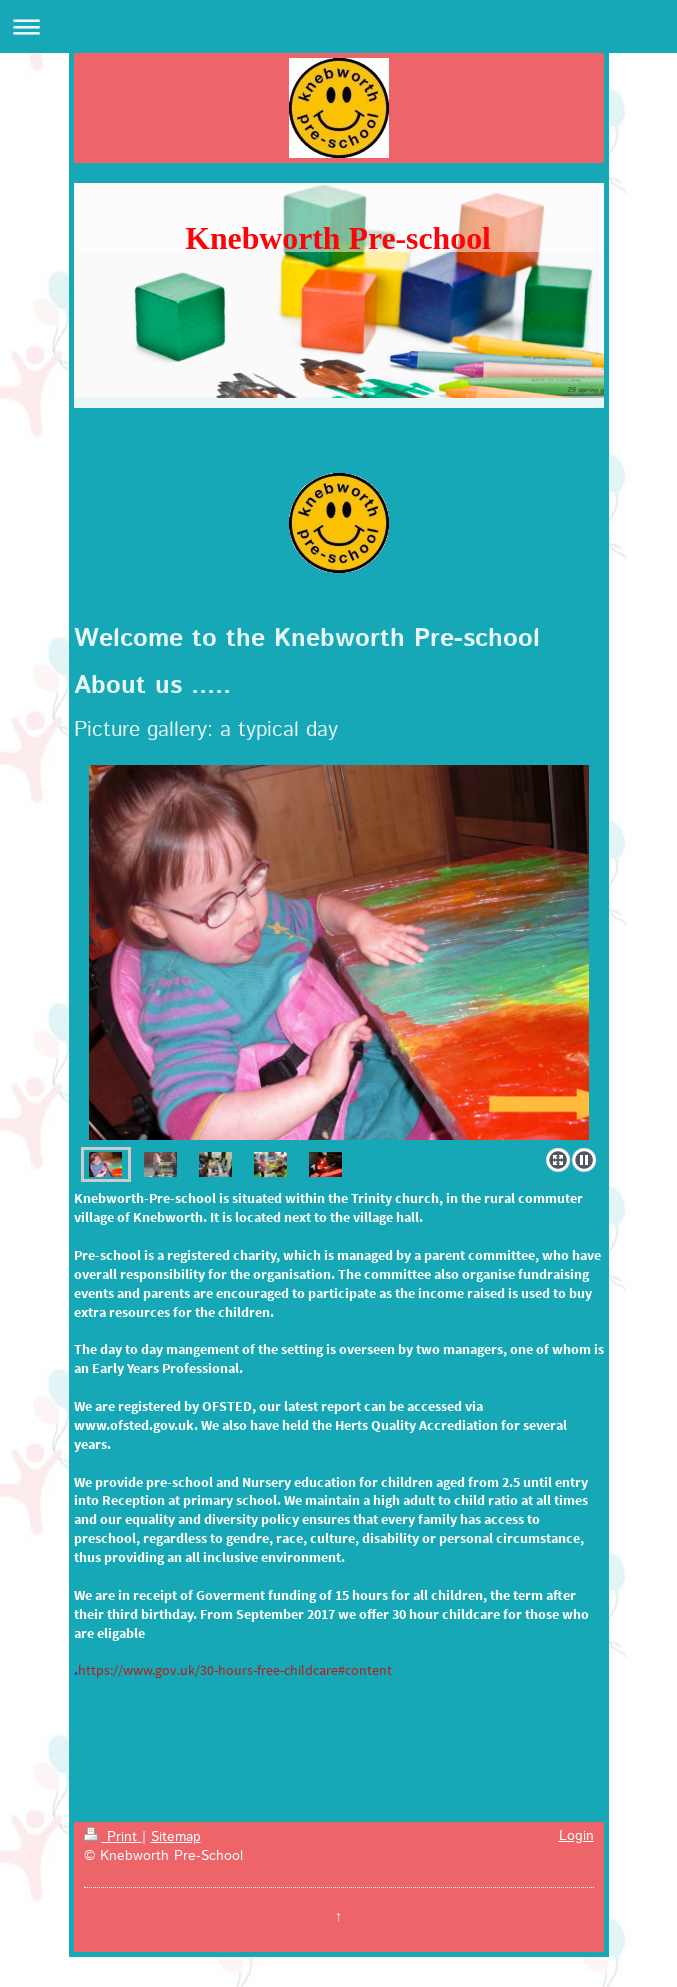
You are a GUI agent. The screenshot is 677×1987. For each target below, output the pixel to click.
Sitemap (176, 1837)
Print (113, 1837)
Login (576, 1836)
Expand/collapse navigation (338, 26)
